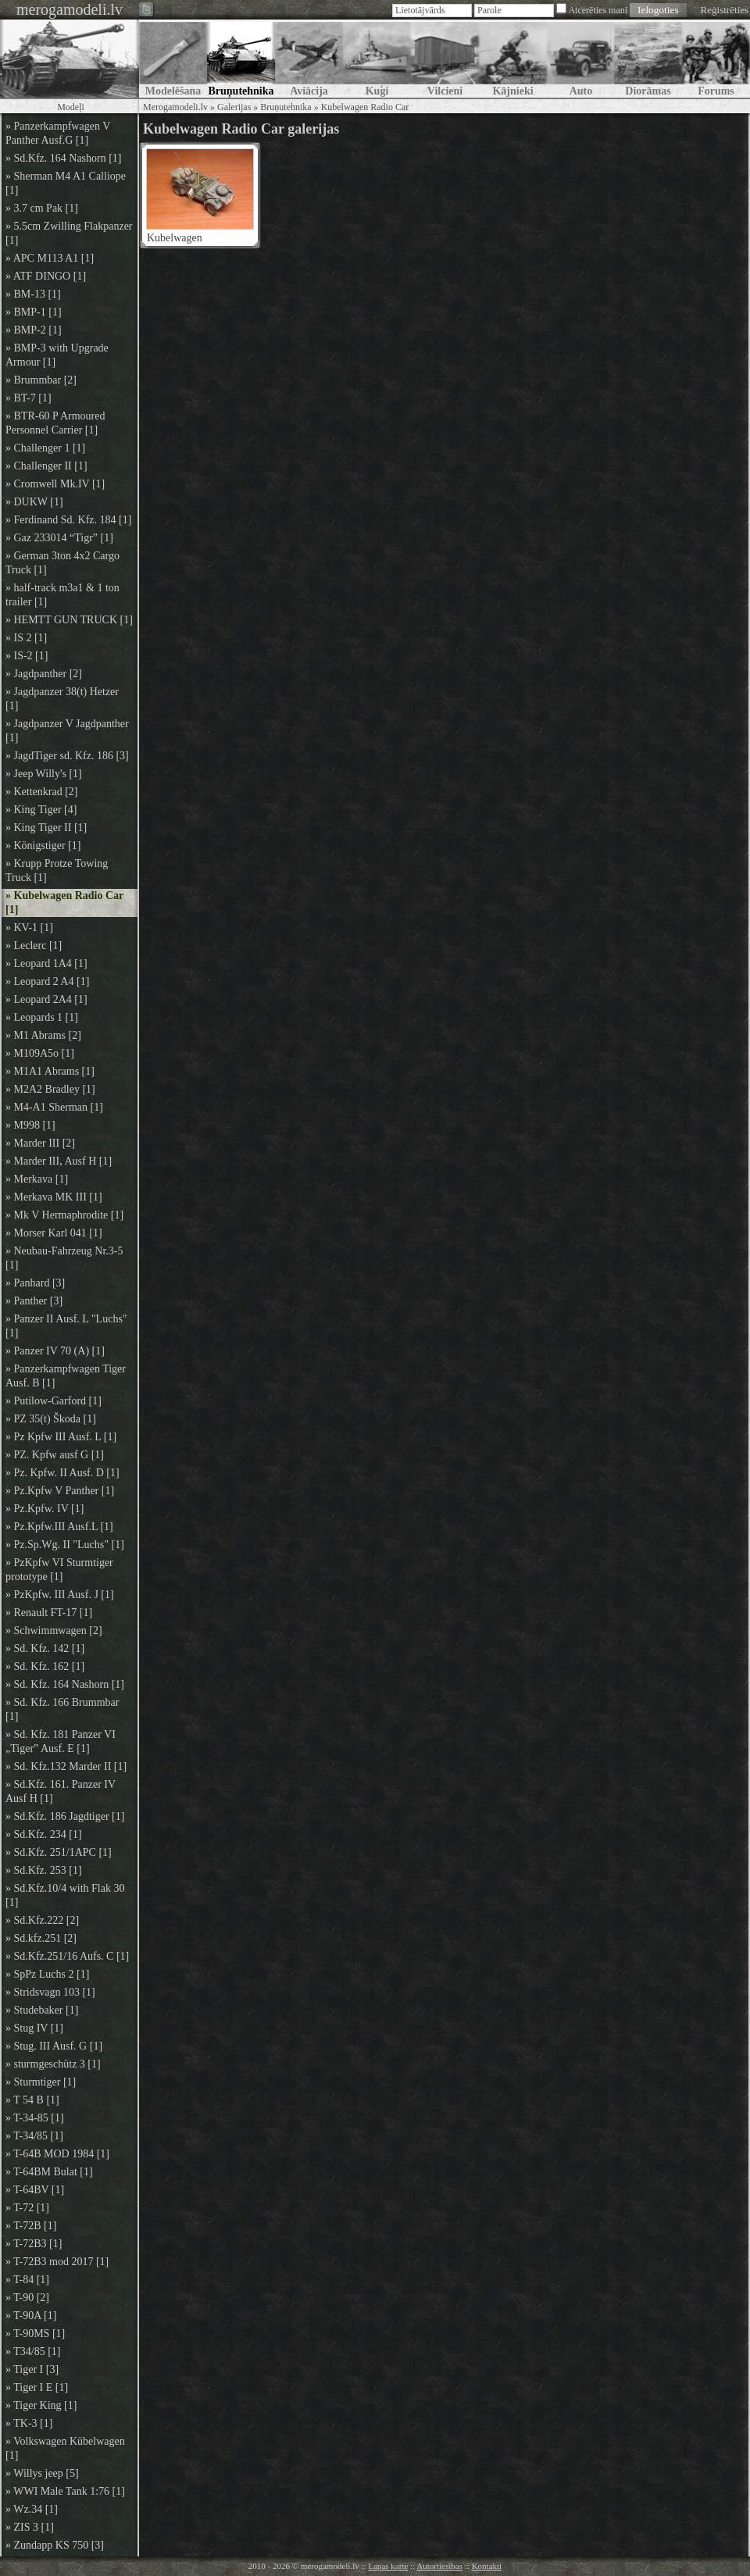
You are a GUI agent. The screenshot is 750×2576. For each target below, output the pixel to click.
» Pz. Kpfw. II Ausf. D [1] (62, 1473)
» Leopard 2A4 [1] (46, 999)
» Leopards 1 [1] (41, 1017)
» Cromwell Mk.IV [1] (55, 484)
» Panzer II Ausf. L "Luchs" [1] (66, 1326)
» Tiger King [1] (41, 2405)
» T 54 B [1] (32, 2100)
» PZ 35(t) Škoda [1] (50, 1419)
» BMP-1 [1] (33, 312)
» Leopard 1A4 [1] (46, 963)
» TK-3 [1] (28, 2423)
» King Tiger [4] (41, 809)
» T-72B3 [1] (33, 2244)
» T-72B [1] (30, 2226)
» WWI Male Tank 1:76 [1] (65, 2491)
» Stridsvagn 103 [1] (50, 1992)
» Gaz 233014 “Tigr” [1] (59, 538)
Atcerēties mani (597, 10)
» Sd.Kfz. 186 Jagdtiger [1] (64, 1816)
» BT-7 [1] (28, 398)
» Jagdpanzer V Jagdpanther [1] (67, 731)
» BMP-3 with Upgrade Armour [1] (57, 355)
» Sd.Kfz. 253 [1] (43, 1870)
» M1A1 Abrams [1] (50, 1071)
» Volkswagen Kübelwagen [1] (65, 2448)
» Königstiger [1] (42, 845)
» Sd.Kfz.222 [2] (42, 1920)
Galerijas (234, 107)
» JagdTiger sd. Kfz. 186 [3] (67, 756)
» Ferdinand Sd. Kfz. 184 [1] (68, 520)
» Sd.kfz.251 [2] (41, 1938)
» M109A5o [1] (39, 1053)
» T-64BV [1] (34, 2190)
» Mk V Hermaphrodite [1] (64, 1215)
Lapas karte (388, 2566)
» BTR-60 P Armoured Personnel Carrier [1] (55, 423)
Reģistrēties (724, 10)
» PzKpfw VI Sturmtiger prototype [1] (59, 1569)
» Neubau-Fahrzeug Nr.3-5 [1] (64, 1258)
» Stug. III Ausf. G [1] (53, 2046)
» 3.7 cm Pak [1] (41, 208)
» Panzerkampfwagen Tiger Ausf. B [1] (65, 1376)
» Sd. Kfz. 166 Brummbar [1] (62, 1709)
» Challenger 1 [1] (45, 448)
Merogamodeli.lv (175, 107)
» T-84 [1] (27, 2279)
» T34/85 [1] (33, 2351)
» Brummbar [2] (41, 380)
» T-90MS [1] (35, 2333)
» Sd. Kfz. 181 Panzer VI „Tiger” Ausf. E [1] (60, 1741)
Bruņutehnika (285, 107)
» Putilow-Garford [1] (53, 1401)
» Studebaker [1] (41, 2010)
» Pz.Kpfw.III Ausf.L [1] (59, 1526)
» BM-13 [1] (33, 294)
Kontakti (487, 2566)
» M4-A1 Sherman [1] (54, 1107)
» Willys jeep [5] (42, 2473)
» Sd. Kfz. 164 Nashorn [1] (64, 1684)
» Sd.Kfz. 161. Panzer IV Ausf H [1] (60, 1791)
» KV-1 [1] (29, 927)
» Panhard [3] (35, 1283)
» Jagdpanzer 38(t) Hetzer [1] (62, 699)
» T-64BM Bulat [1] (49, 2172)
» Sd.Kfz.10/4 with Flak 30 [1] (64, 1895)
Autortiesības (439, 2566)
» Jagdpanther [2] (43, 674)
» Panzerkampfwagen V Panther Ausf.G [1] (57, 133)
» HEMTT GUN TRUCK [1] (69, 620)
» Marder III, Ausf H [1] (58, 1161)
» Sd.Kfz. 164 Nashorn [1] (63, 158)
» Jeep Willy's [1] (43, 774)
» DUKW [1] (34, 502)
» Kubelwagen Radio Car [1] (64, 902)
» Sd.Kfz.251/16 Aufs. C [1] (67, 1956)
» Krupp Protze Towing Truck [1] (56, 870)
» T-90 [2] (27, 2297)
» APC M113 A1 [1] (49, 258)
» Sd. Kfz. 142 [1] (44, 1648)
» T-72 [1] (27, 2208)
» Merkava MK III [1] (53, 1197)
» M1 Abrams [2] (43, 1035)
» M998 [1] (30, 1125)
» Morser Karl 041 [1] (53, 1233)
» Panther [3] (33, 1301)
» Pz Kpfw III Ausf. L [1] (60, 1437)
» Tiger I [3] (32, 2369)
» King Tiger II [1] (46, 827)
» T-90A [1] (30, 2315)
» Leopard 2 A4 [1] (47, 981)
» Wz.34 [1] (31, 2509)
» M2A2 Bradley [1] (50, 1089)
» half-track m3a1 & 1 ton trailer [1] (62, 595)
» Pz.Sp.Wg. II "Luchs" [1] (64, 1544)
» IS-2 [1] (26, 656)
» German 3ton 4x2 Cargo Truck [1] (62, 563)
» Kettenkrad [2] (41, 791)
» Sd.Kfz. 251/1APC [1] (58, 1852)
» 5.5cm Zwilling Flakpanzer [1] (69, 233)
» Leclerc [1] (33, 945)
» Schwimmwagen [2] (53, 1630)
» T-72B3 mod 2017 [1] (57, 2261)
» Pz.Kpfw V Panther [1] (59, 1491)
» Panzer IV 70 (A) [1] (55, 1351)
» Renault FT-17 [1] (48, 1612)
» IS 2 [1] (26, 638)
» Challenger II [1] (46, 466)
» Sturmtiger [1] (40, 2082)
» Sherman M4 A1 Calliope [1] (65, 183)
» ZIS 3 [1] (29, 2527)
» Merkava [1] (36, 1179)
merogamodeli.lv (69, 9)
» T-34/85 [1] (34, 2136)
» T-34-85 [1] (34, 2118)
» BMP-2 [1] (33, 330)
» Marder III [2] (40, 1143)
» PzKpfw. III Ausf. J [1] (59, 1594)
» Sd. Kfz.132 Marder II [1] (66, 1766)
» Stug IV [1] (34, 2028)
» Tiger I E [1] (36, 2387)
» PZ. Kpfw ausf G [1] (54, 1455)
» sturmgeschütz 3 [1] (53, 2064)
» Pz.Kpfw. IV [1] (44, 1509)
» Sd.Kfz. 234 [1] (43, 1834)
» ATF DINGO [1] (45, 276)
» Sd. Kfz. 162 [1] (44, 1666)
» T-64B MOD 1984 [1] (57, 2154)
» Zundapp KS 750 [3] (54, 2545)
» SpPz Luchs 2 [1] (47, 1974)
